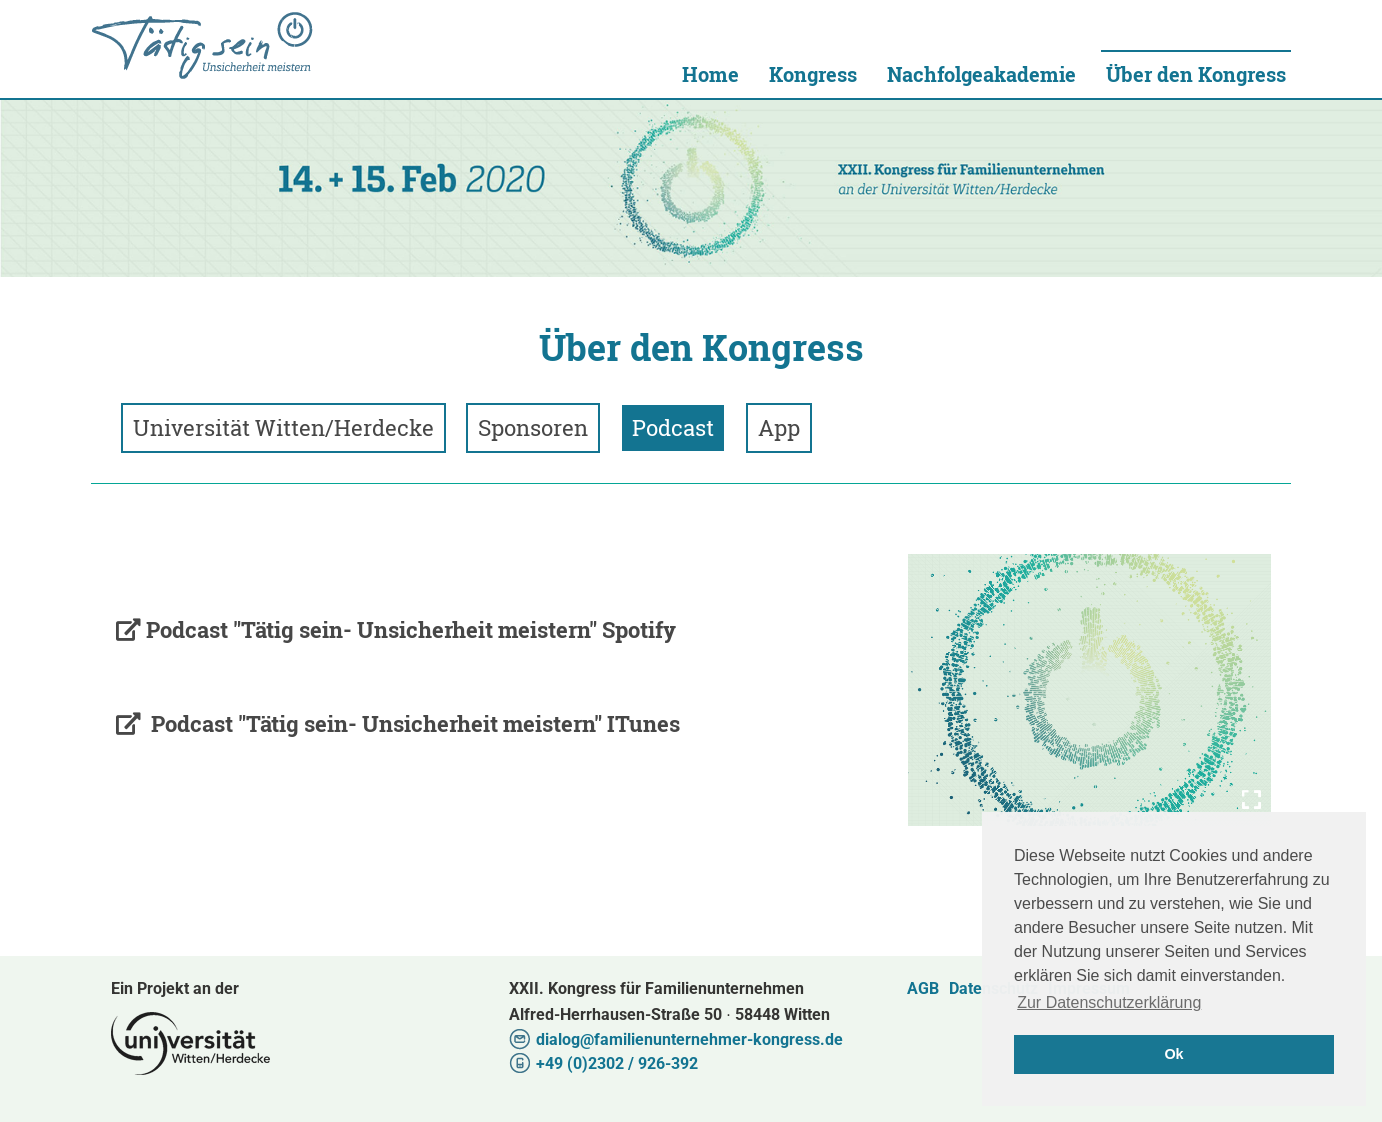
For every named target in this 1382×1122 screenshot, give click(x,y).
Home (710, 74)
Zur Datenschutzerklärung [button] (1109, 1002)
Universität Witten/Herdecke (202, 45)
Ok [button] (1173, 1054)
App (779, 427)
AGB (923, 988)
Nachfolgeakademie (981, 74)
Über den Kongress (1196, 74)
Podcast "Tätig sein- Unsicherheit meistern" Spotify (411, 629)
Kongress (813, 74)
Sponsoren (533, 427)
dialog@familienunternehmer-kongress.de (689, 1039)
